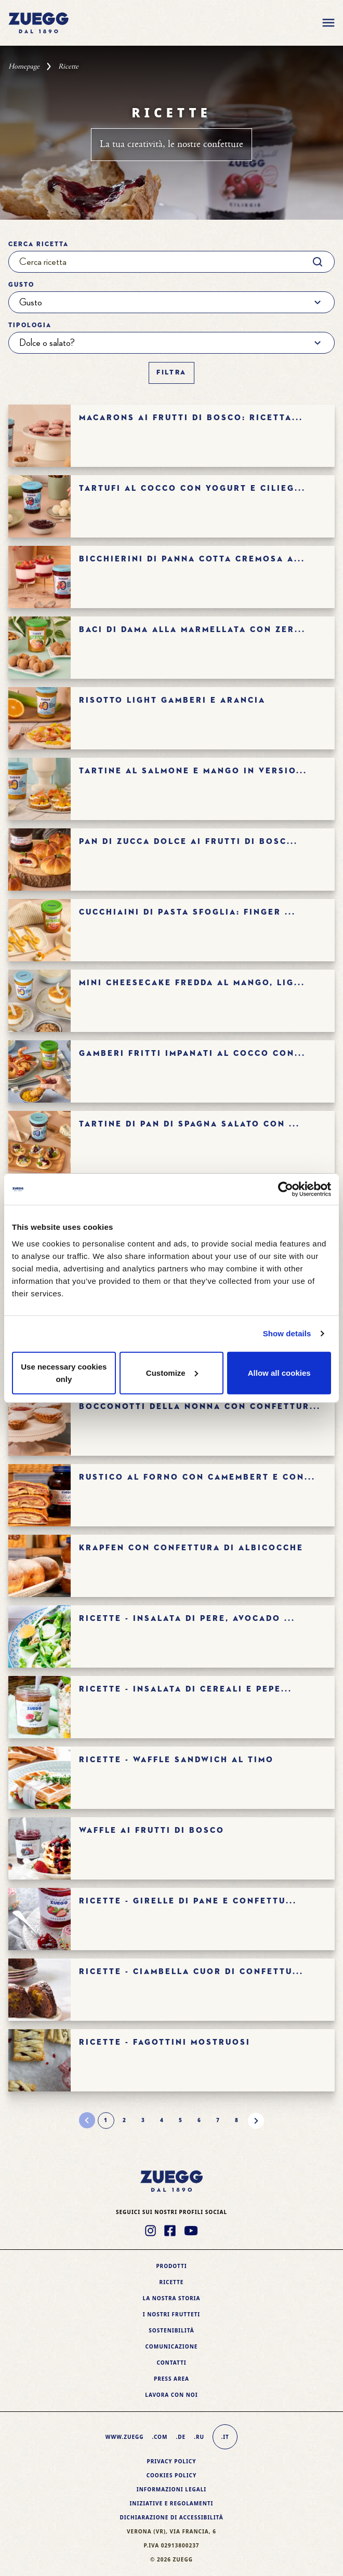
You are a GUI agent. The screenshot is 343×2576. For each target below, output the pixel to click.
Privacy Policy (171, 2461)
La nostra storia (172, 2298)
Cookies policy (172, 2475)
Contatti (171, 2362)
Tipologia (29, 326)
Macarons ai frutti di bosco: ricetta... (191, 418)
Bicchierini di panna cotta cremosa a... (192, 559)
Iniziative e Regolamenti (171, 2503)
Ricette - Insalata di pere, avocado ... (187, 1618)
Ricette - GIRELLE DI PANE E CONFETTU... (188, 1901)
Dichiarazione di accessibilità (171, 2517)
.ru (199, 2436)
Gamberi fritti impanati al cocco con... (192, 1053)
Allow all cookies (279, 1372)
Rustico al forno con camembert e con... (197, 1477)
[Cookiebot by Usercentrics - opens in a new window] (285, 1189)
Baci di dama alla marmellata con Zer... (192, 630)
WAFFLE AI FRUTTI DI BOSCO (152, 1830)
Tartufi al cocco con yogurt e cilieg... (192, 488)
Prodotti (171, 2266)
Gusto (21, 285)
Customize (172, 1372)
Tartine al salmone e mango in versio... (193, 771)
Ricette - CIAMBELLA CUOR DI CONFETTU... (191, 1972)
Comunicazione (172, 2346)
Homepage (23, 66)
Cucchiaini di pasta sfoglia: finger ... (187, 912)
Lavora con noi (171, 2394)
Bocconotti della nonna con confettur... (200, 1407)
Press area (171, 2378)
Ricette (172, 2282)
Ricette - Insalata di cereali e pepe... (185, 1689)
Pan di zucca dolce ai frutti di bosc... (188, 842)
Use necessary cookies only (64, 1372)
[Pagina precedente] (87, 2120)
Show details (287, 1333)
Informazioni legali (171, 2489)
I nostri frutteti (171, 2314)
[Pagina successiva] (255, 2120)
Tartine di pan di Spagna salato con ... (189, 1124)
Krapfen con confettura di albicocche (191, 1548)
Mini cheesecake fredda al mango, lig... (192, 983)
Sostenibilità (171, 2330)
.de (181, 2436)
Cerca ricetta (38, 245)
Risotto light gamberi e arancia (172, 700)
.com (160, 2436)
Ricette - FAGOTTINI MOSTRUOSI (164, 2042)
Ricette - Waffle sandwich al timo (176, 1760)
